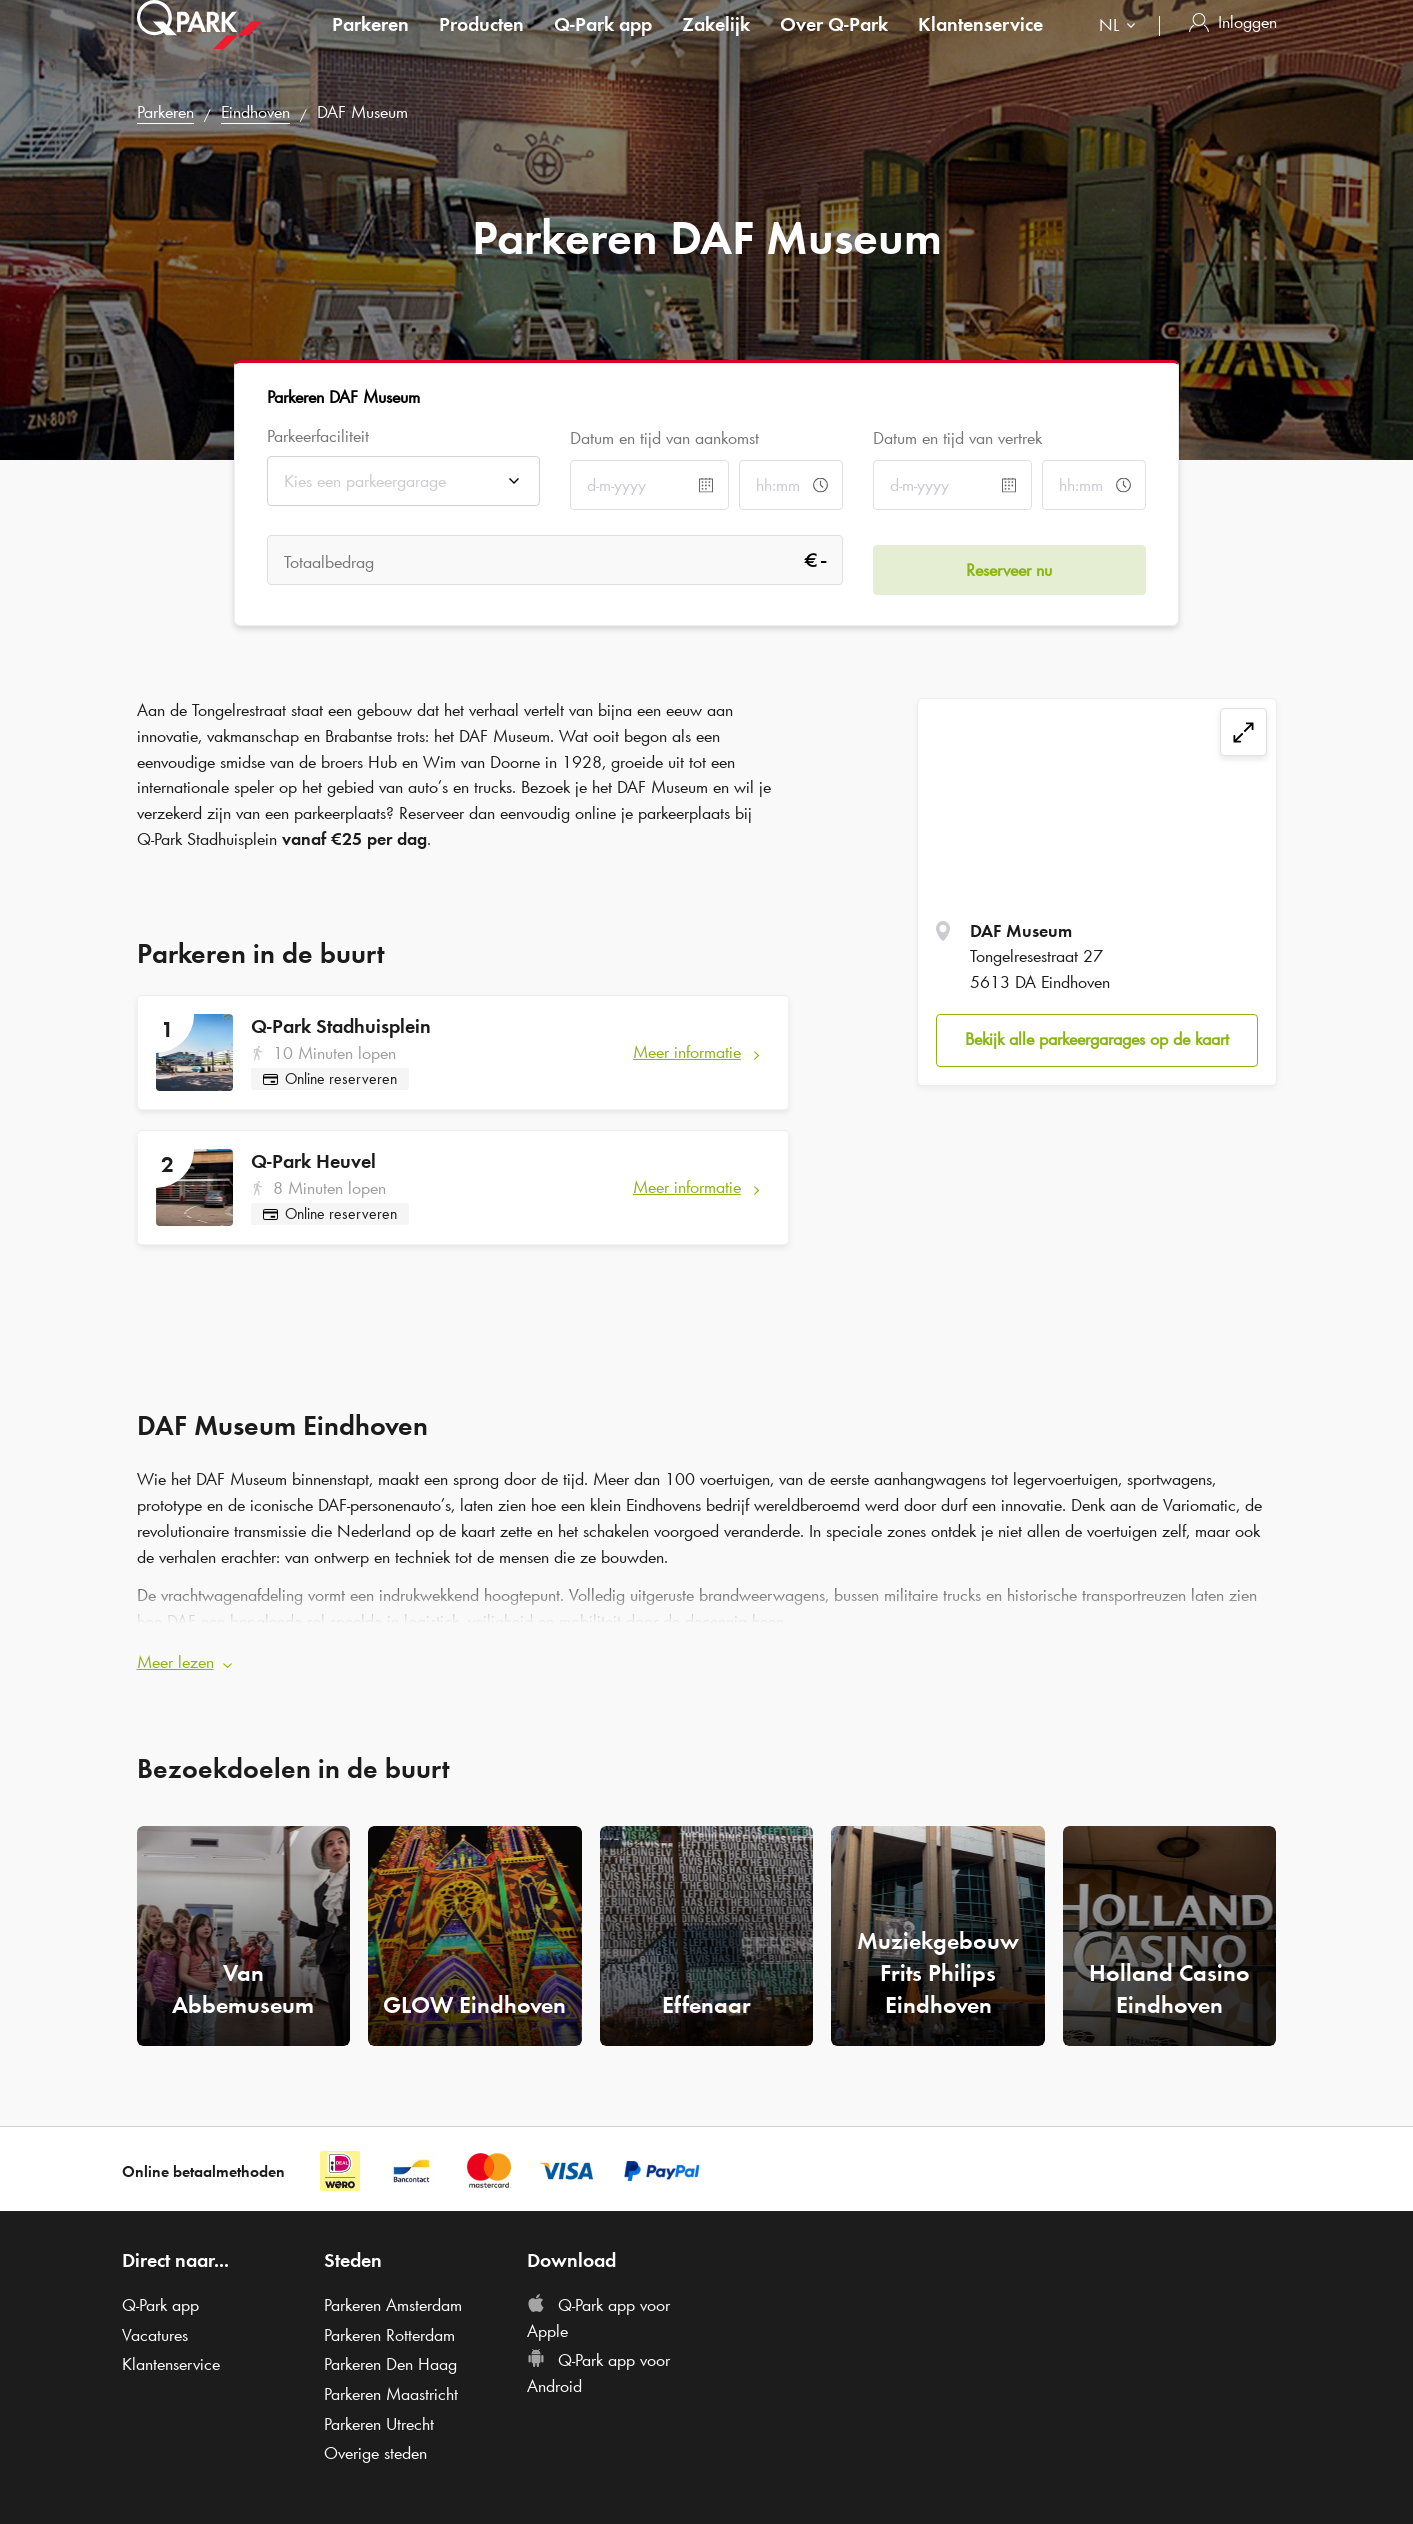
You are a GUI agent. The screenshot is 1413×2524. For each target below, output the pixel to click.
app (603, 44)
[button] (707, 1654)
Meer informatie (687, 1052)
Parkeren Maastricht (391, 2384)
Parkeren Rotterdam (389, 2325)
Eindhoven (255, 112)
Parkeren (370, 44)
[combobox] (1121, 47)
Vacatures (155, 2325)
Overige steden (375, 2444)
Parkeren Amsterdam (393, 2295)
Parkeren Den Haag (390, 2355)
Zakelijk (716, 44)
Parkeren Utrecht (379, 2414)
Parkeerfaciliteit (318, 436)
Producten (481, 44)
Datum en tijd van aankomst (664, 438)
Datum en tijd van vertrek (957, 438)
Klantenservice (980, 44)
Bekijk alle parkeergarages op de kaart (1097, 1039)
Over (834, 44)
